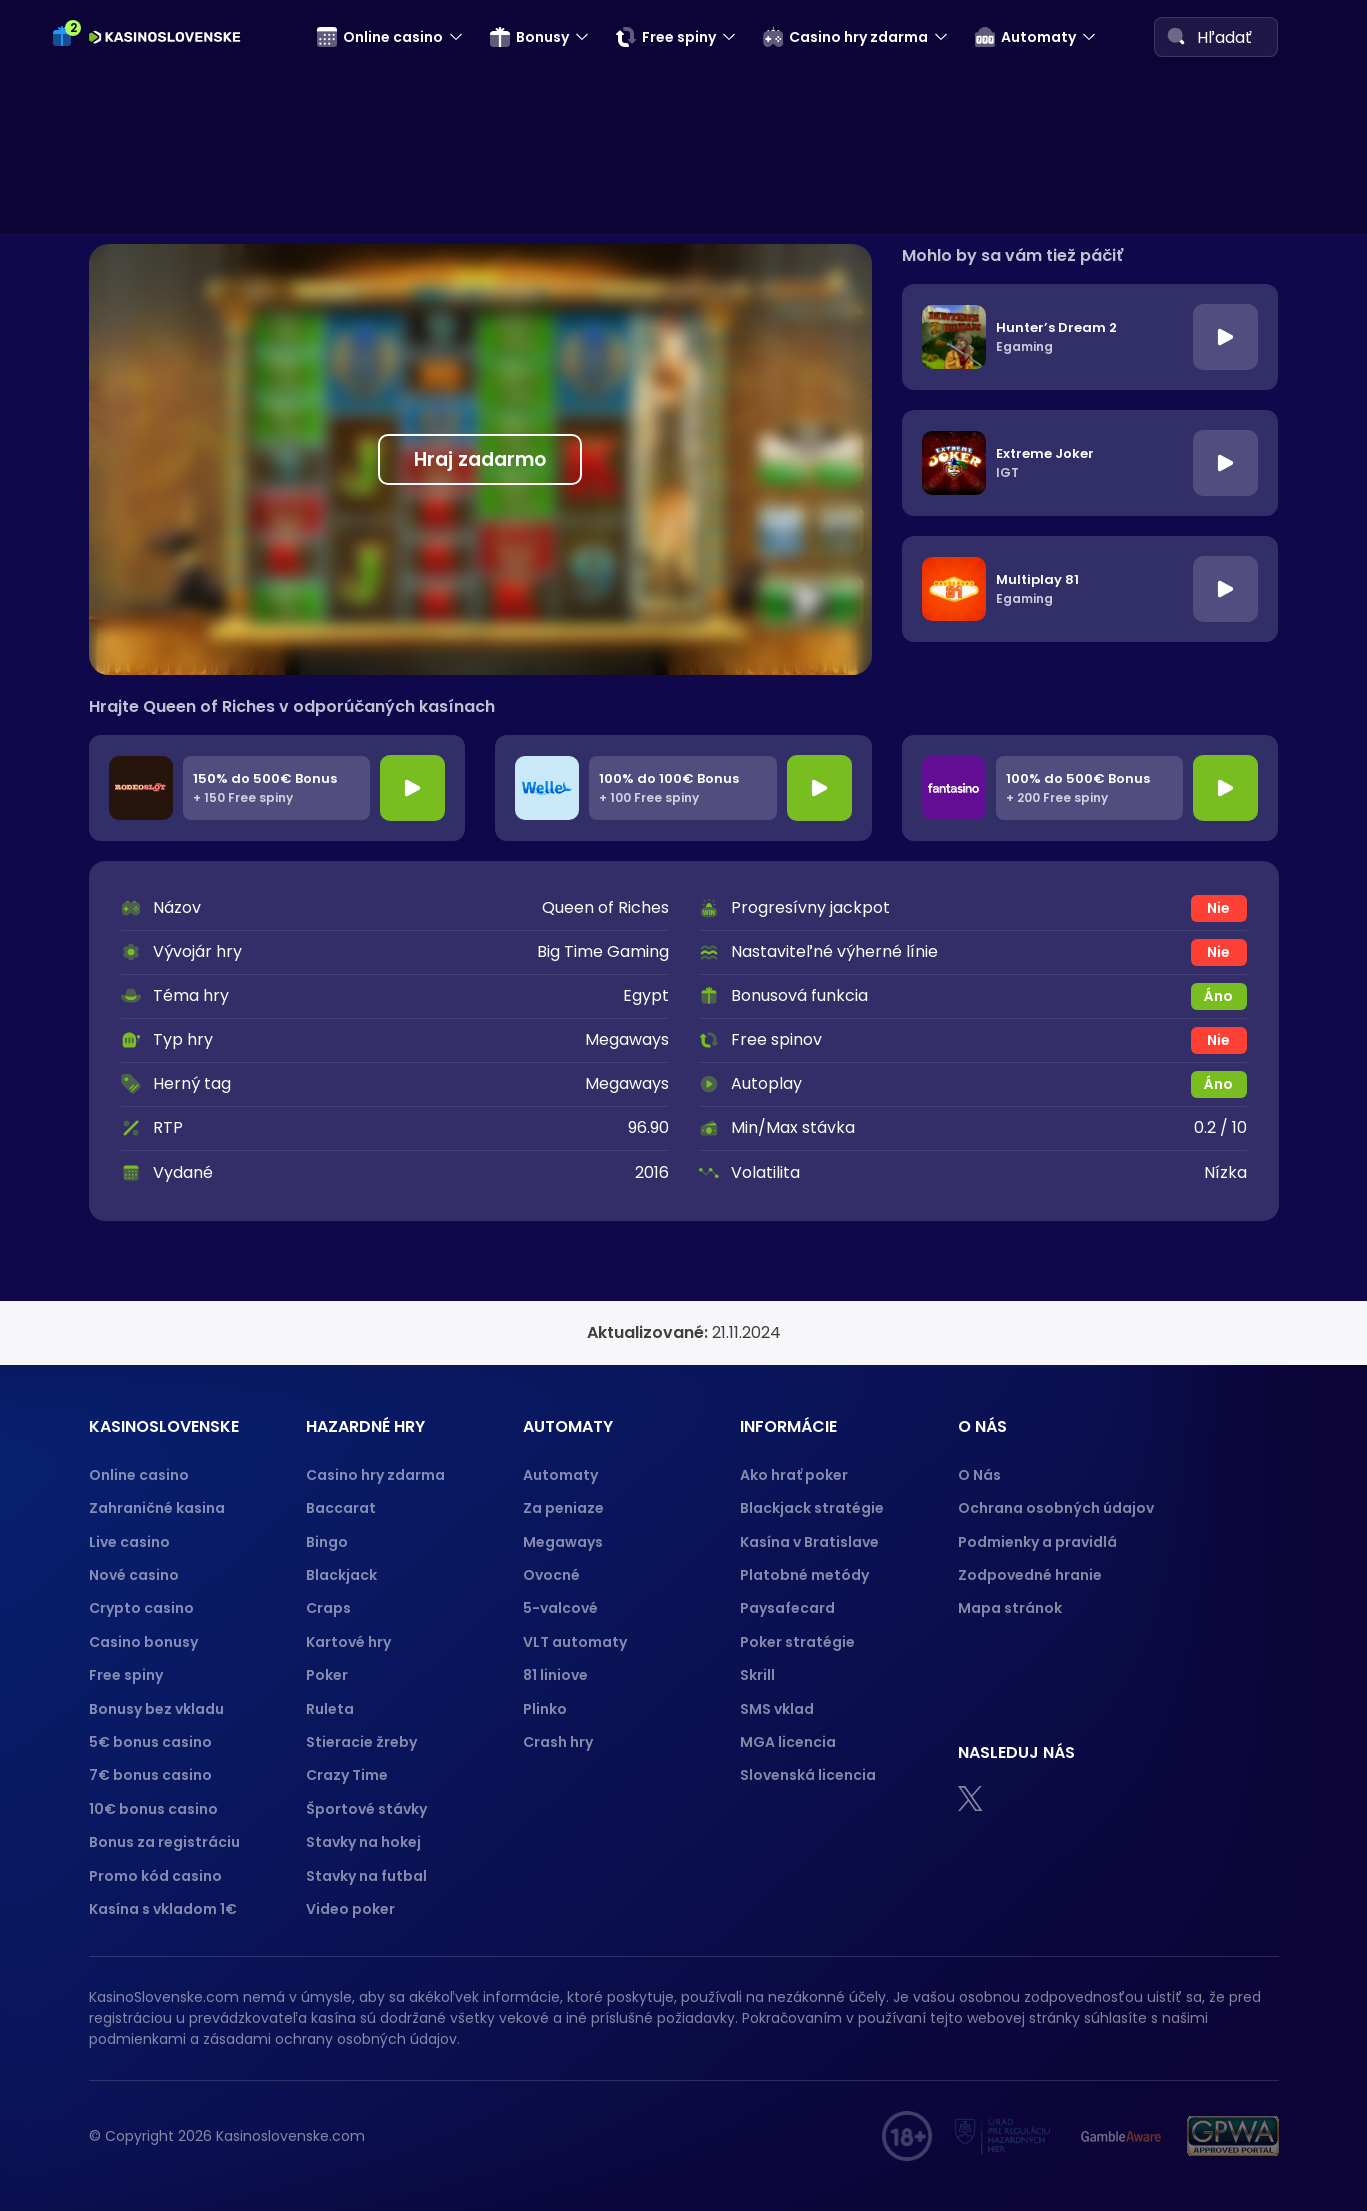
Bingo (327, 1542)
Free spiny (666, 37)
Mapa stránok (1010, 1608)
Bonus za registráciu (164, 1842)
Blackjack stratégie (812, 1508)
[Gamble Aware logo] (1121, 2136)
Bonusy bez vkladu (156, 1709)
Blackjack (341, 1575)
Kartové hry (348, 1642)
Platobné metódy (804, 1575)
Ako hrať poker (794, 1475)
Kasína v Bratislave (809, 1542)
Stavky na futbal (366, 1876)
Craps (328, 1608)
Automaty (1025, 37)
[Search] (1176, 36)
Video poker (350, 1909)
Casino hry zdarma (845, 37)
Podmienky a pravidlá (1037, 1542)
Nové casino (134, 1575)
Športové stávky (366, 1809)
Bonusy (529, 37)
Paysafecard (787, 1608)
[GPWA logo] (1233, 2136)
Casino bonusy (143, 1642)
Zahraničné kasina (157, 1508)
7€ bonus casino (150, 1775)
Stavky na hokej (363, 1842)
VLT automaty (576, 1642)
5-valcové (560, 1608)
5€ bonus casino (150, 1742)
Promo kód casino (155, 1876)
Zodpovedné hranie (1030, 1575)
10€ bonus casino (153, 1809)
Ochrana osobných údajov (1056, 1508)
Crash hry (558, 1742)
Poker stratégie (797, 1642)
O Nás (979, 1475)
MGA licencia (788, 1742)
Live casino (129, 1542)
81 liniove (555, 1675)
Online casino (380, 37)
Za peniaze (563, 1508)
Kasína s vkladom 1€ (163, 1909)
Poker (327, 1675)
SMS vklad (777, 1709)
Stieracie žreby (361, 1742)
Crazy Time (347, 1775)
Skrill (757, 1675)
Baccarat (341, 1508)
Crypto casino (141, 1608)
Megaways (563, 1542)
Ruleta (330, 1709)
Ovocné (551, 1575)
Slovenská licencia (808, 1775)
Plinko (545, 1709)
